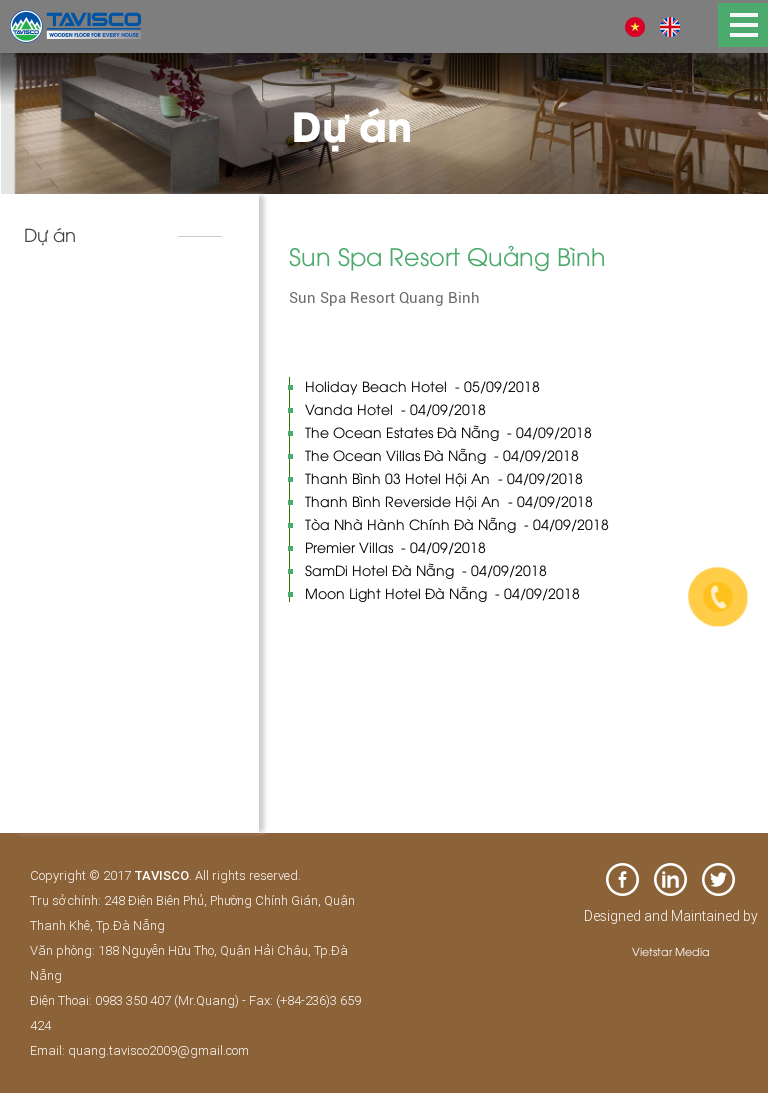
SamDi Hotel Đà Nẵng (426, 569)
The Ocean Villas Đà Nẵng (442, 454)
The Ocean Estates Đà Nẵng (448, 431)
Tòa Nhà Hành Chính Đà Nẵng (457, 523)
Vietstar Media (671, 950)
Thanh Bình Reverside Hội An (449, 500)
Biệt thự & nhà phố (101, 338)
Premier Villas (395, 546)
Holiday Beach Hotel (422, 385)
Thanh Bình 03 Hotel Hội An (444, 477)
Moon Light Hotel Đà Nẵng (442, 592)
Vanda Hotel (395, 408)
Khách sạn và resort (104, 296)
